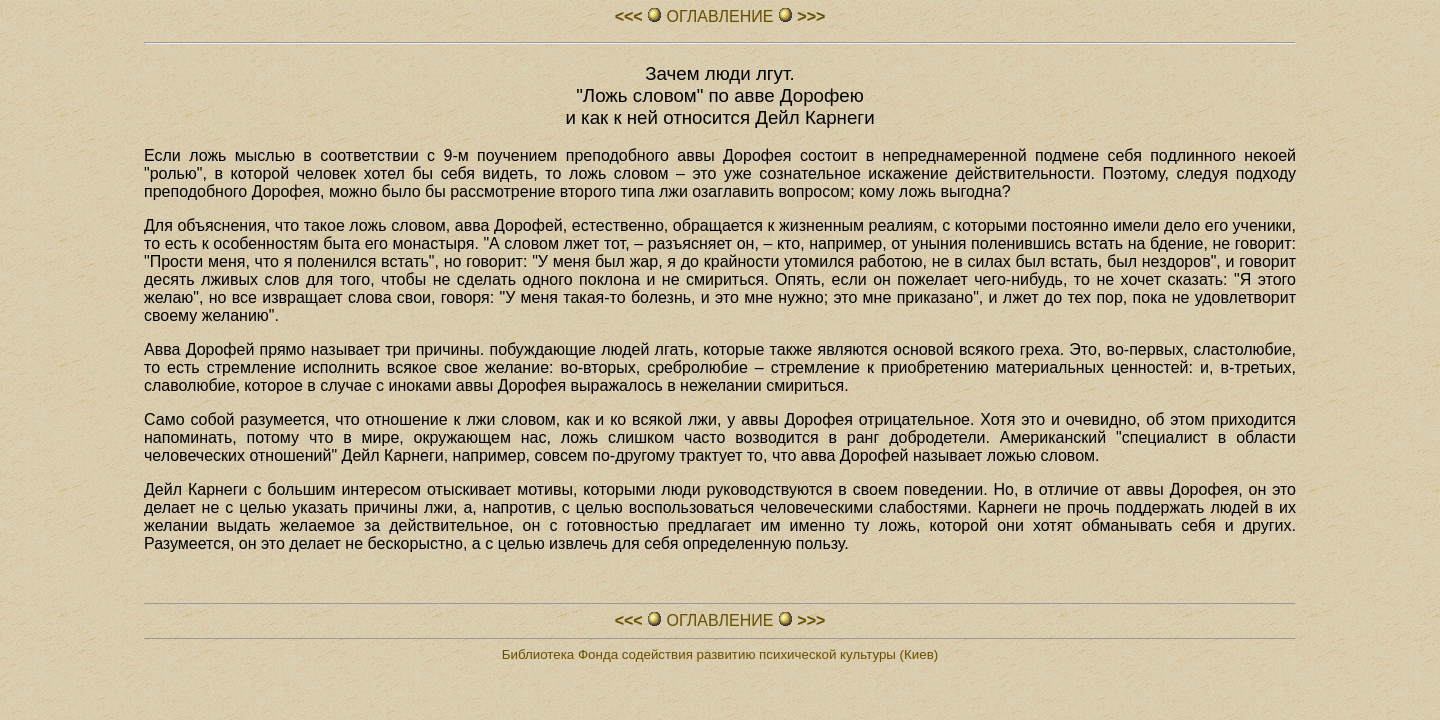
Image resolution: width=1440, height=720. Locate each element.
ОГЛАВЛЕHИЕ (720, 16)
